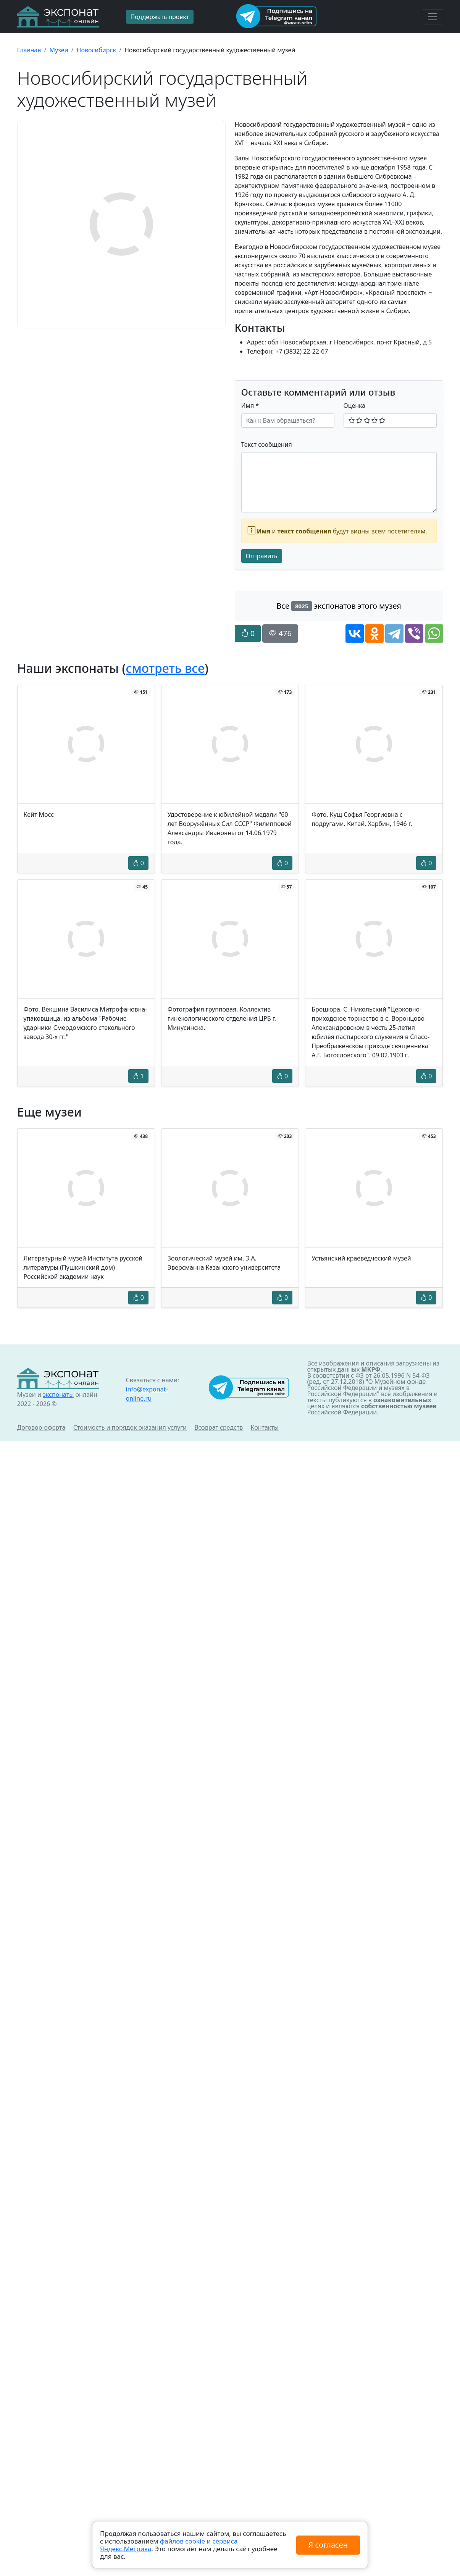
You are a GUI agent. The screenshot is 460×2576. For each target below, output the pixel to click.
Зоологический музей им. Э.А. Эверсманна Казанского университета (224, 1263)
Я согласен (328, 2545)
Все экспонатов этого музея (338, 606)
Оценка (355, 405)
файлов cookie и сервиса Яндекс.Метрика (168, 2545)
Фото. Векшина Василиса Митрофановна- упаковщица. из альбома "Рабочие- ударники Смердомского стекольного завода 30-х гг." (85, 1023)
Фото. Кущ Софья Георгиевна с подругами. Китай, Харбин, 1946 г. (362, 819)
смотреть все (165, 668)
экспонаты (58, 1394)
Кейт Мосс (39, 814)
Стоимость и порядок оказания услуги (130, 1427)
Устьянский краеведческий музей (361, 1258)
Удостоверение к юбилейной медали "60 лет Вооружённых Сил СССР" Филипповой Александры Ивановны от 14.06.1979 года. (230, 828)
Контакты (265, 1427)
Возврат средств (218, 1427)
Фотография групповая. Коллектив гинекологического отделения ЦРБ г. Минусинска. (222, 1018)
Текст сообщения (266, 444)
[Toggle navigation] (432, 16)
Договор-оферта (41, 1427)
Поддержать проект (160, 17)
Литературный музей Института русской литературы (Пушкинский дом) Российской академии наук (83, 1267)
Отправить (262, 556)
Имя (250, 405)
